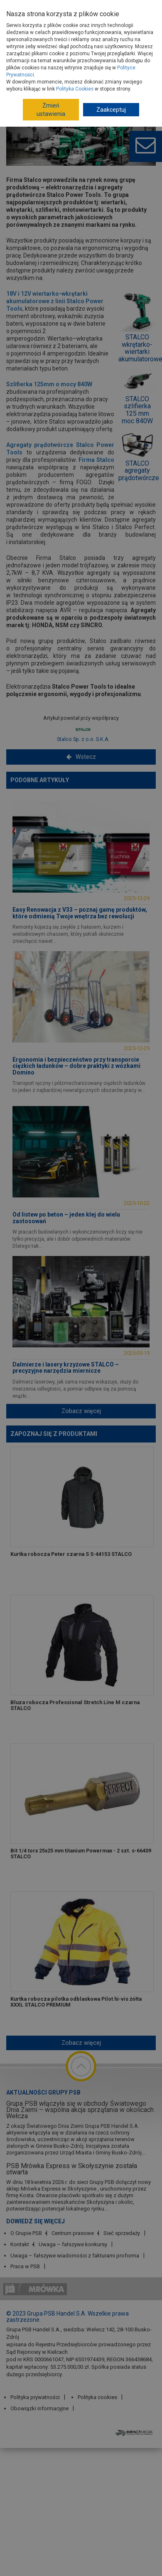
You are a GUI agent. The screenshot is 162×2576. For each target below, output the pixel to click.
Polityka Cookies (74, 89)
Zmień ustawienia (51, 109)
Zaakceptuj (111, 109)
